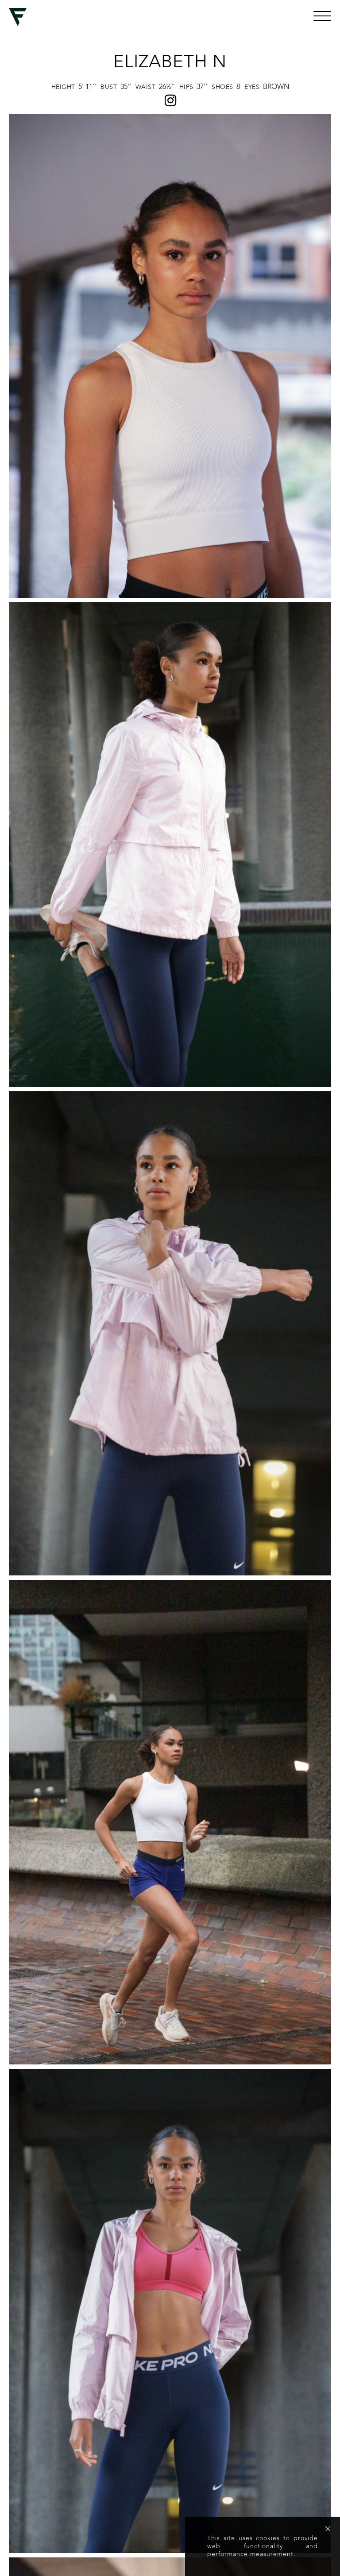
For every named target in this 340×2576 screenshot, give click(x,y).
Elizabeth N (170, 61)
